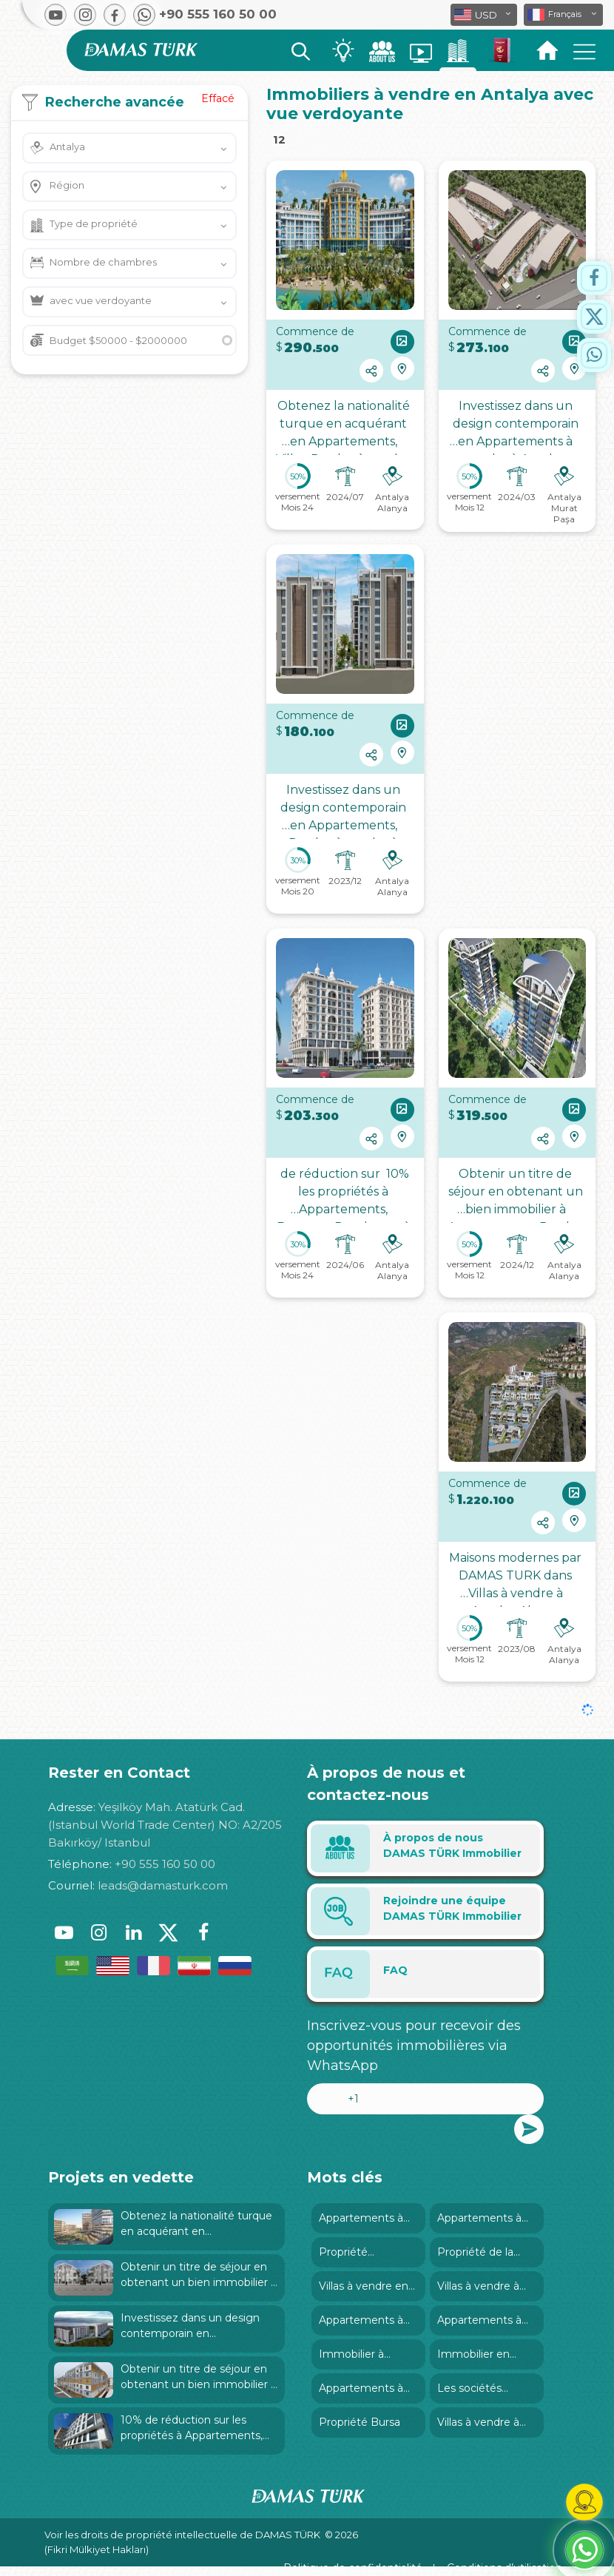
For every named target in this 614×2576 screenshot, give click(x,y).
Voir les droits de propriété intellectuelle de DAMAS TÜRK (182, 2534)
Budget (118, 340)
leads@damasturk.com (163, 1885)
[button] (563, 15)
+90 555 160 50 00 (165, 1864)
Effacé (218, 98)
